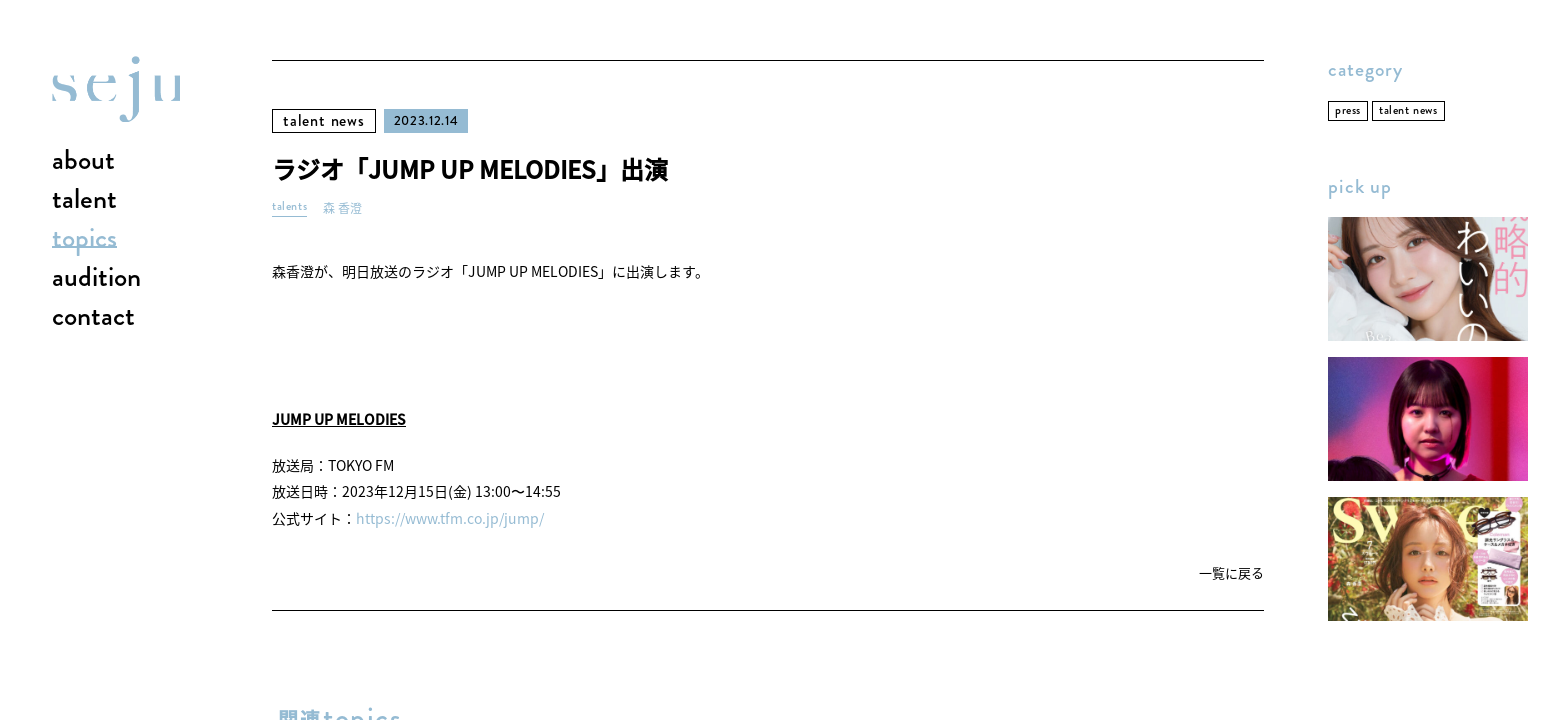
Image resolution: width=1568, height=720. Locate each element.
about (83, 161)
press (1348, 110)
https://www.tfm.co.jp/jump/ (450, 518)
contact (93, 317)
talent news (324, 120)
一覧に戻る (1231, 573)
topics (84, 239)
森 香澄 (342, 208)
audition (96, 278)
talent (84, 200)
